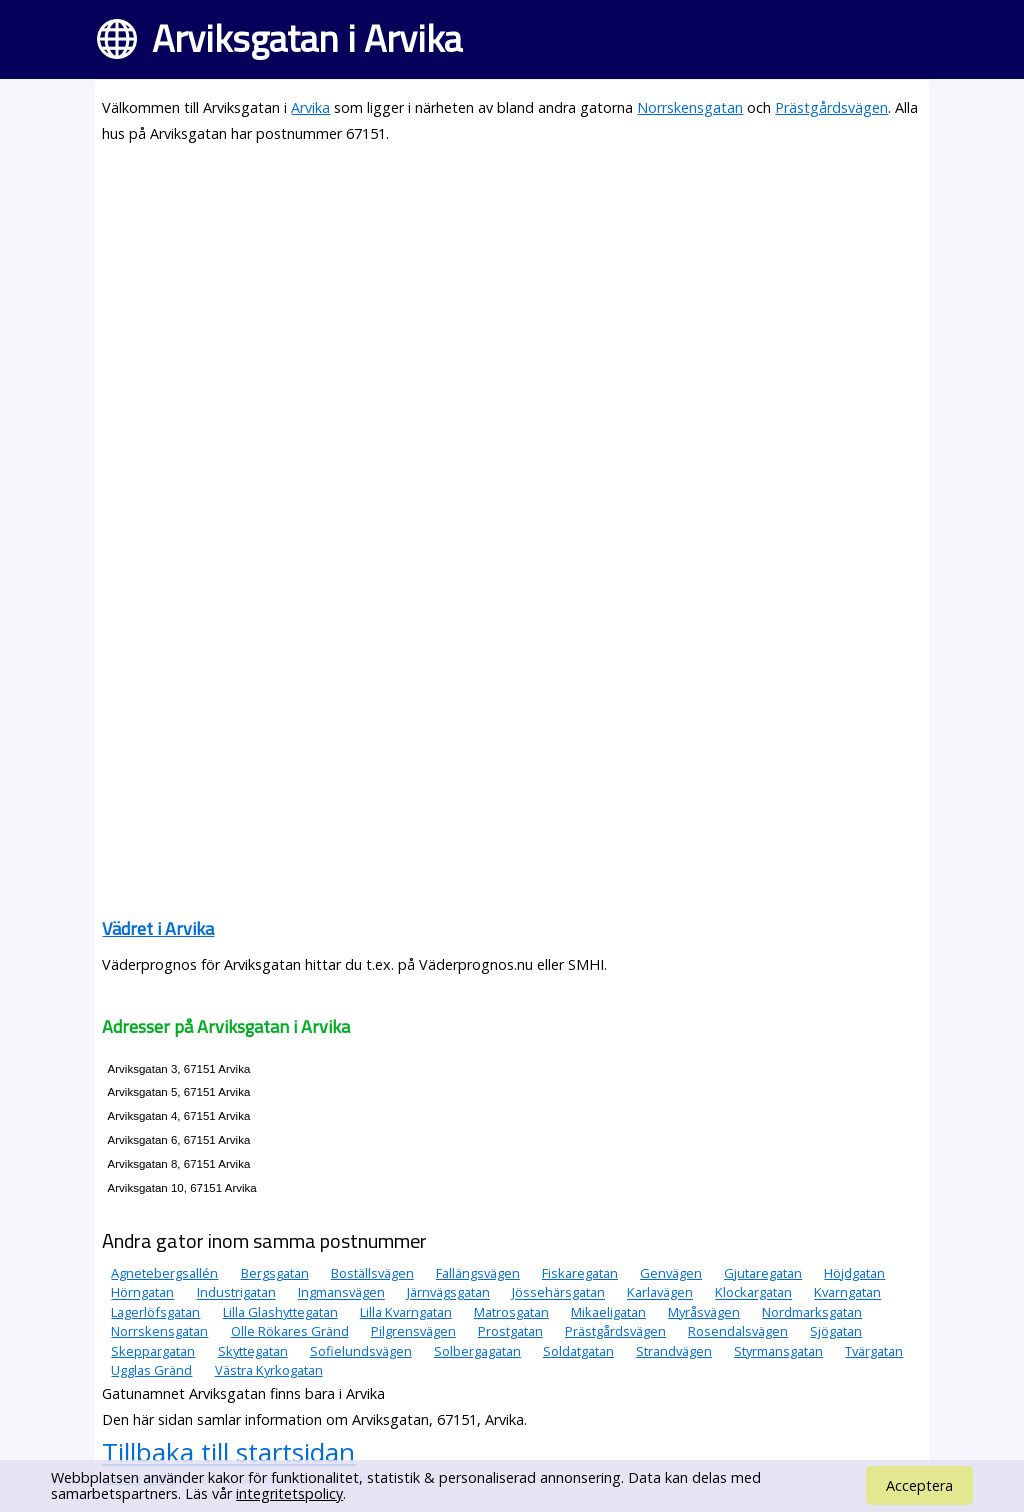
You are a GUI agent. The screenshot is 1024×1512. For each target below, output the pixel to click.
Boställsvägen (372, 1273)
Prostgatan (510, 1331)
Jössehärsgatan (558, 1293)
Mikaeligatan (608, 1312)
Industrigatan (236, 1293)
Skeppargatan (153, 1351)
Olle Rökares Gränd (290, 1331)
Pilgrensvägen (413, 1331)
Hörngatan (142, 1293)
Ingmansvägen (341, 1293)
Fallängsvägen (478, 1273)
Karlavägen (660, 1293)
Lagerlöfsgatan (155, 1312)
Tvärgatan (874, 1351)
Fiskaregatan (580, 1273)
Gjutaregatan (763, 1273)
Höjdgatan (854, 1273)
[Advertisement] (511, 302)
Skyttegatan (253, 1351)
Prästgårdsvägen (831, 107)
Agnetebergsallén (164, 1273)
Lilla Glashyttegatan (280, 1312)
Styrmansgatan (778, 1351)
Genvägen (671, 1273)
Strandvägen (674, 1351)
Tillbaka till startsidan (228, 1452)
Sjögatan (836, 1331)
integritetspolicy (289, 1493)
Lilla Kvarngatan (406, 1312)
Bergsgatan (275, 1273)
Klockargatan (753, 1293)
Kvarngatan (847, 1293)
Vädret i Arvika (158, 928)
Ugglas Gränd (151, 1370)
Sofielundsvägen (361, 1351)
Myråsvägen (704, 1312)
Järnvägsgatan (448, 1293)
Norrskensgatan (690, 107)
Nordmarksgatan (812, 1312)
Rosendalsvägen (738, 1331)
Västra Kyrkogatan (269, 1370)
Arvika (310, 107)
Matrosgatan (511, 1312)
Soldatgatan (578, 1351)
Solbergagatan (477, 1351)
